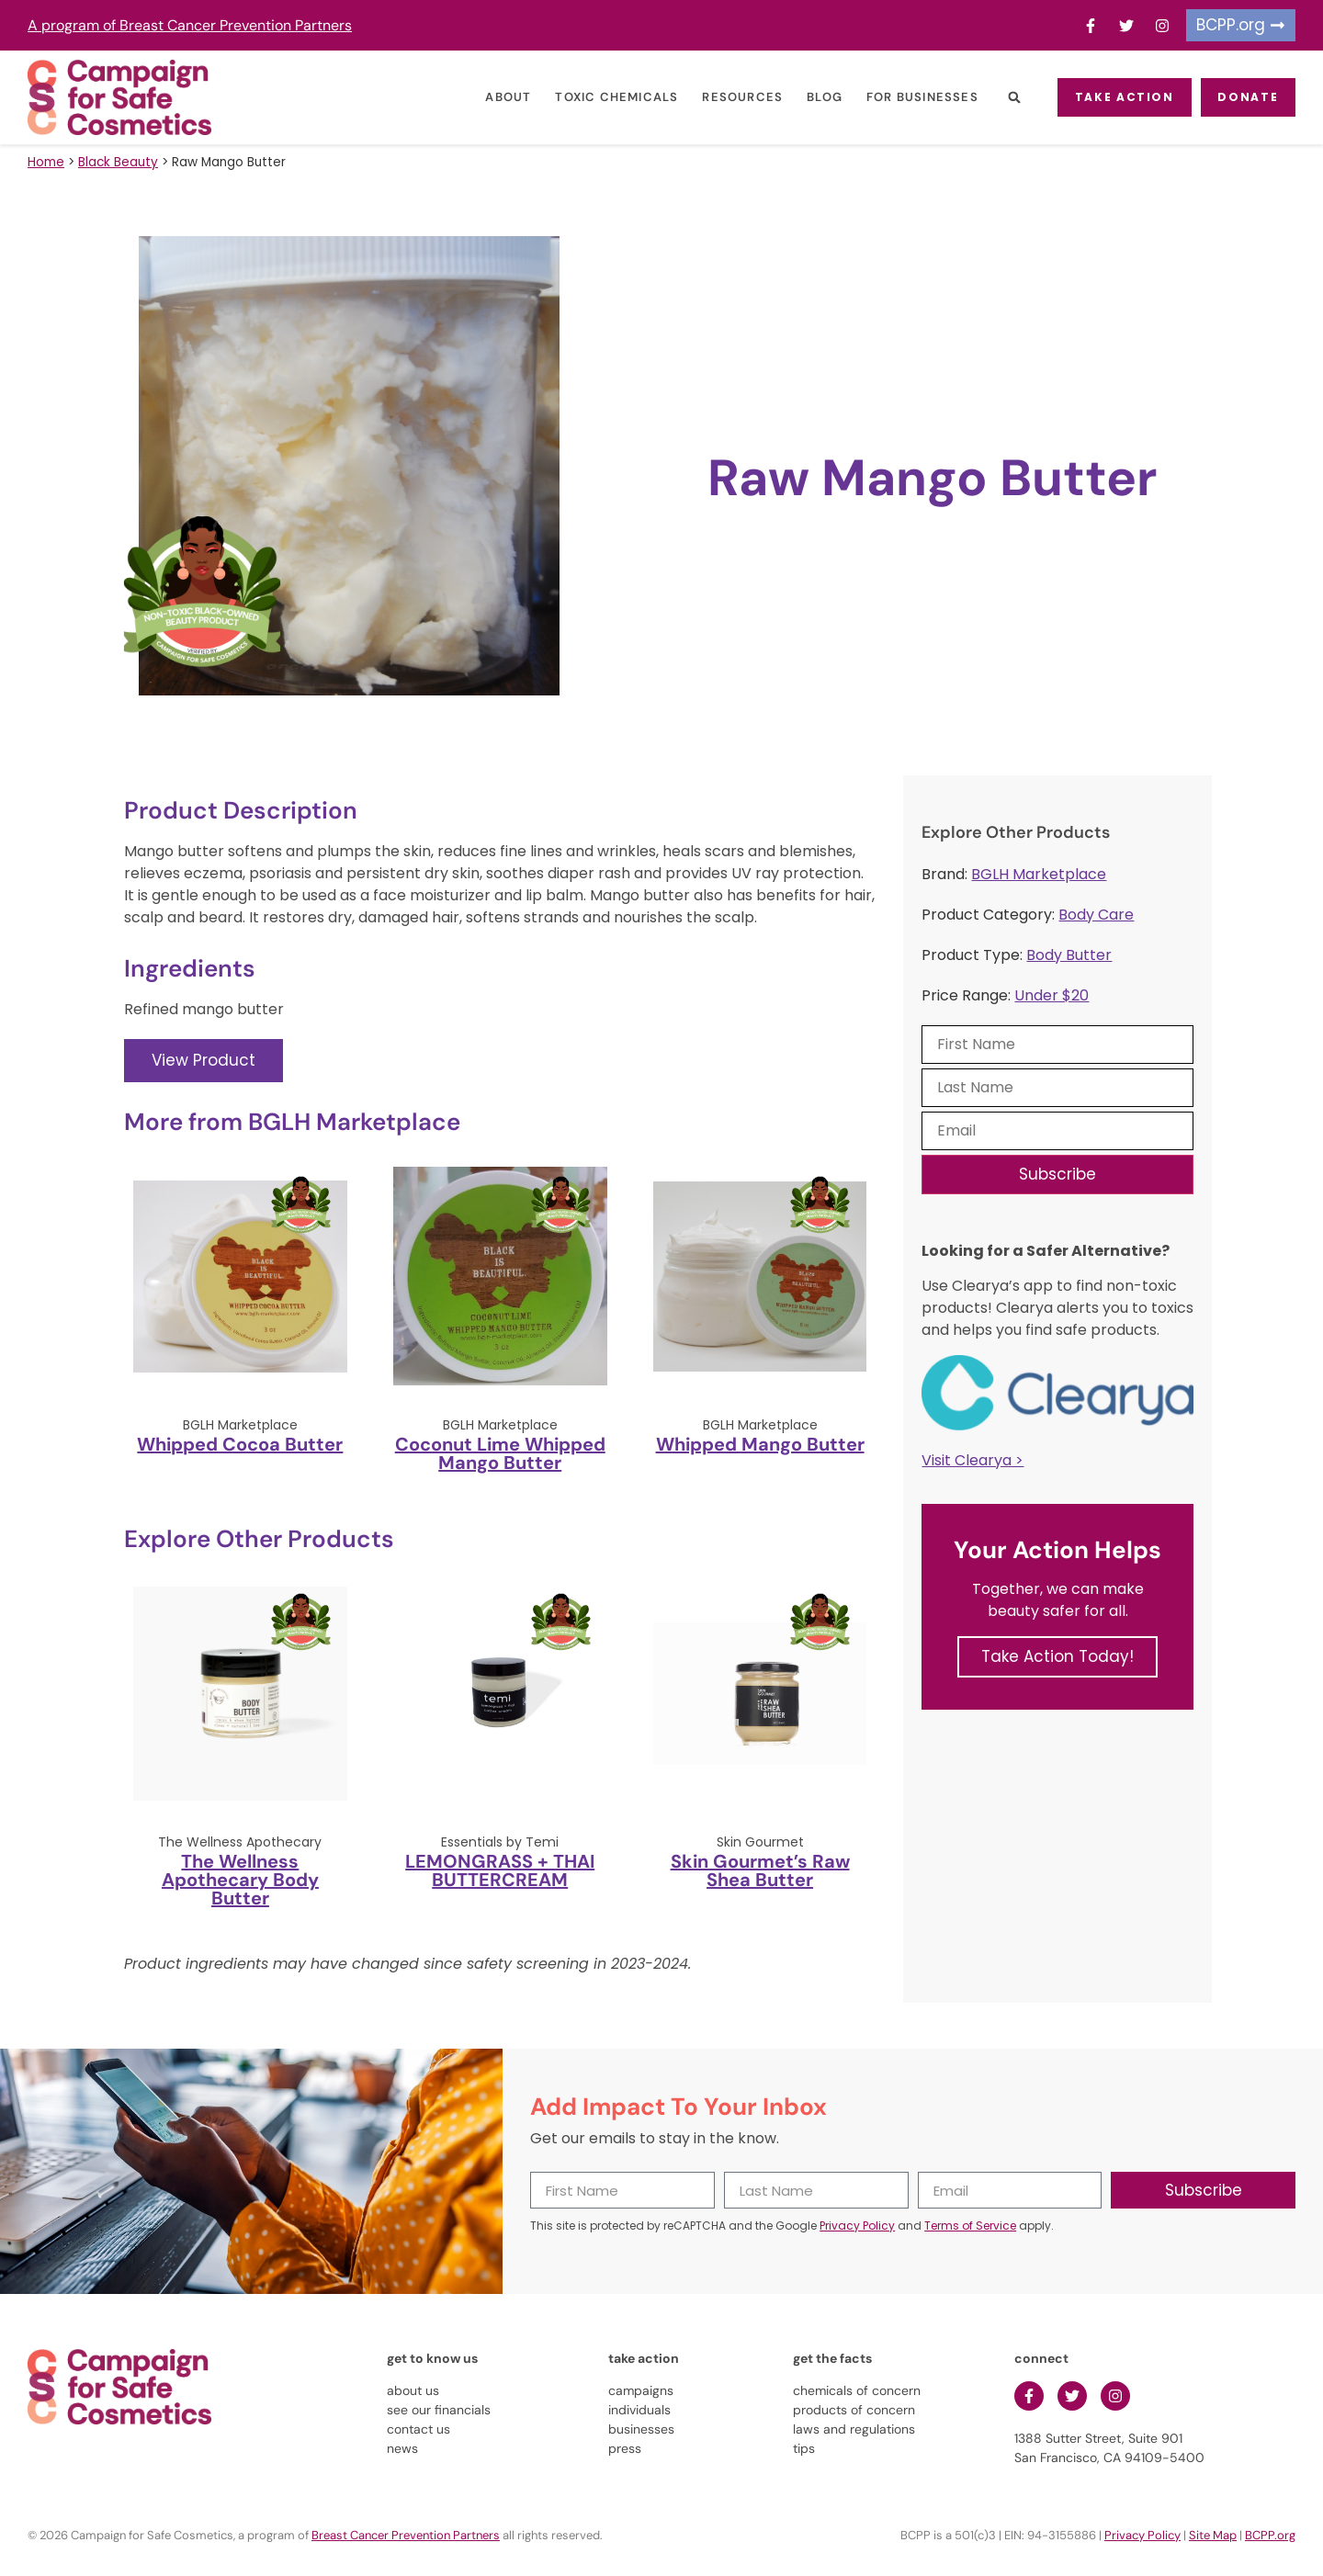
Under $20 (1051, 995)
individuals (639, 2409)
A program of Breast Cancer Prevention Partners (190, 25)
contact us (418, 2429)
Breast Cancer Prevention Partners (405, 2535)
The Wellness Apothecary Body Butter (240, 1879)
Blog (805, 97)
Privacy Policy (857, 2225)
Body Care (1096, 914)
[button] (995, 98)
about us (413, 2390)
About (490, 97)
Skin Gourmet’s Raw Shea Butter (760, 1870)
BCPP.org (1270, 2535)
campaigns (640, 2390)
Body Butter (1069, 955)
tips (804, 2448)
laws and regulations (854, 2429)
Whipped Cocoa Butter (240, 1444)
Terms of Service (970, 2225)
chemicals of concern (857, 2390)
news (402, 2448)
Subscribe (1057, 1174)
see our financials (439, 2409)
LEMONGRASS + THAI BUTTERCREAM (499, 1870)
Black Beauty (118, 162)
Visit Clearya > (972, 1460)
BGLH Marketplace (1038, 874)
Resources (724, 97)
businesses (641, 2429)
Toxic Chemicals (598, 97)
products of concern (854, 2409)
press (624, 2448)
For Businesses (903, 97)
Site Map (1213, 2535)
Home (46, 162)
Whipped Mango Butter (760, 1444)
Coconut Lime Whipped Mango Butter (500, 1453)
